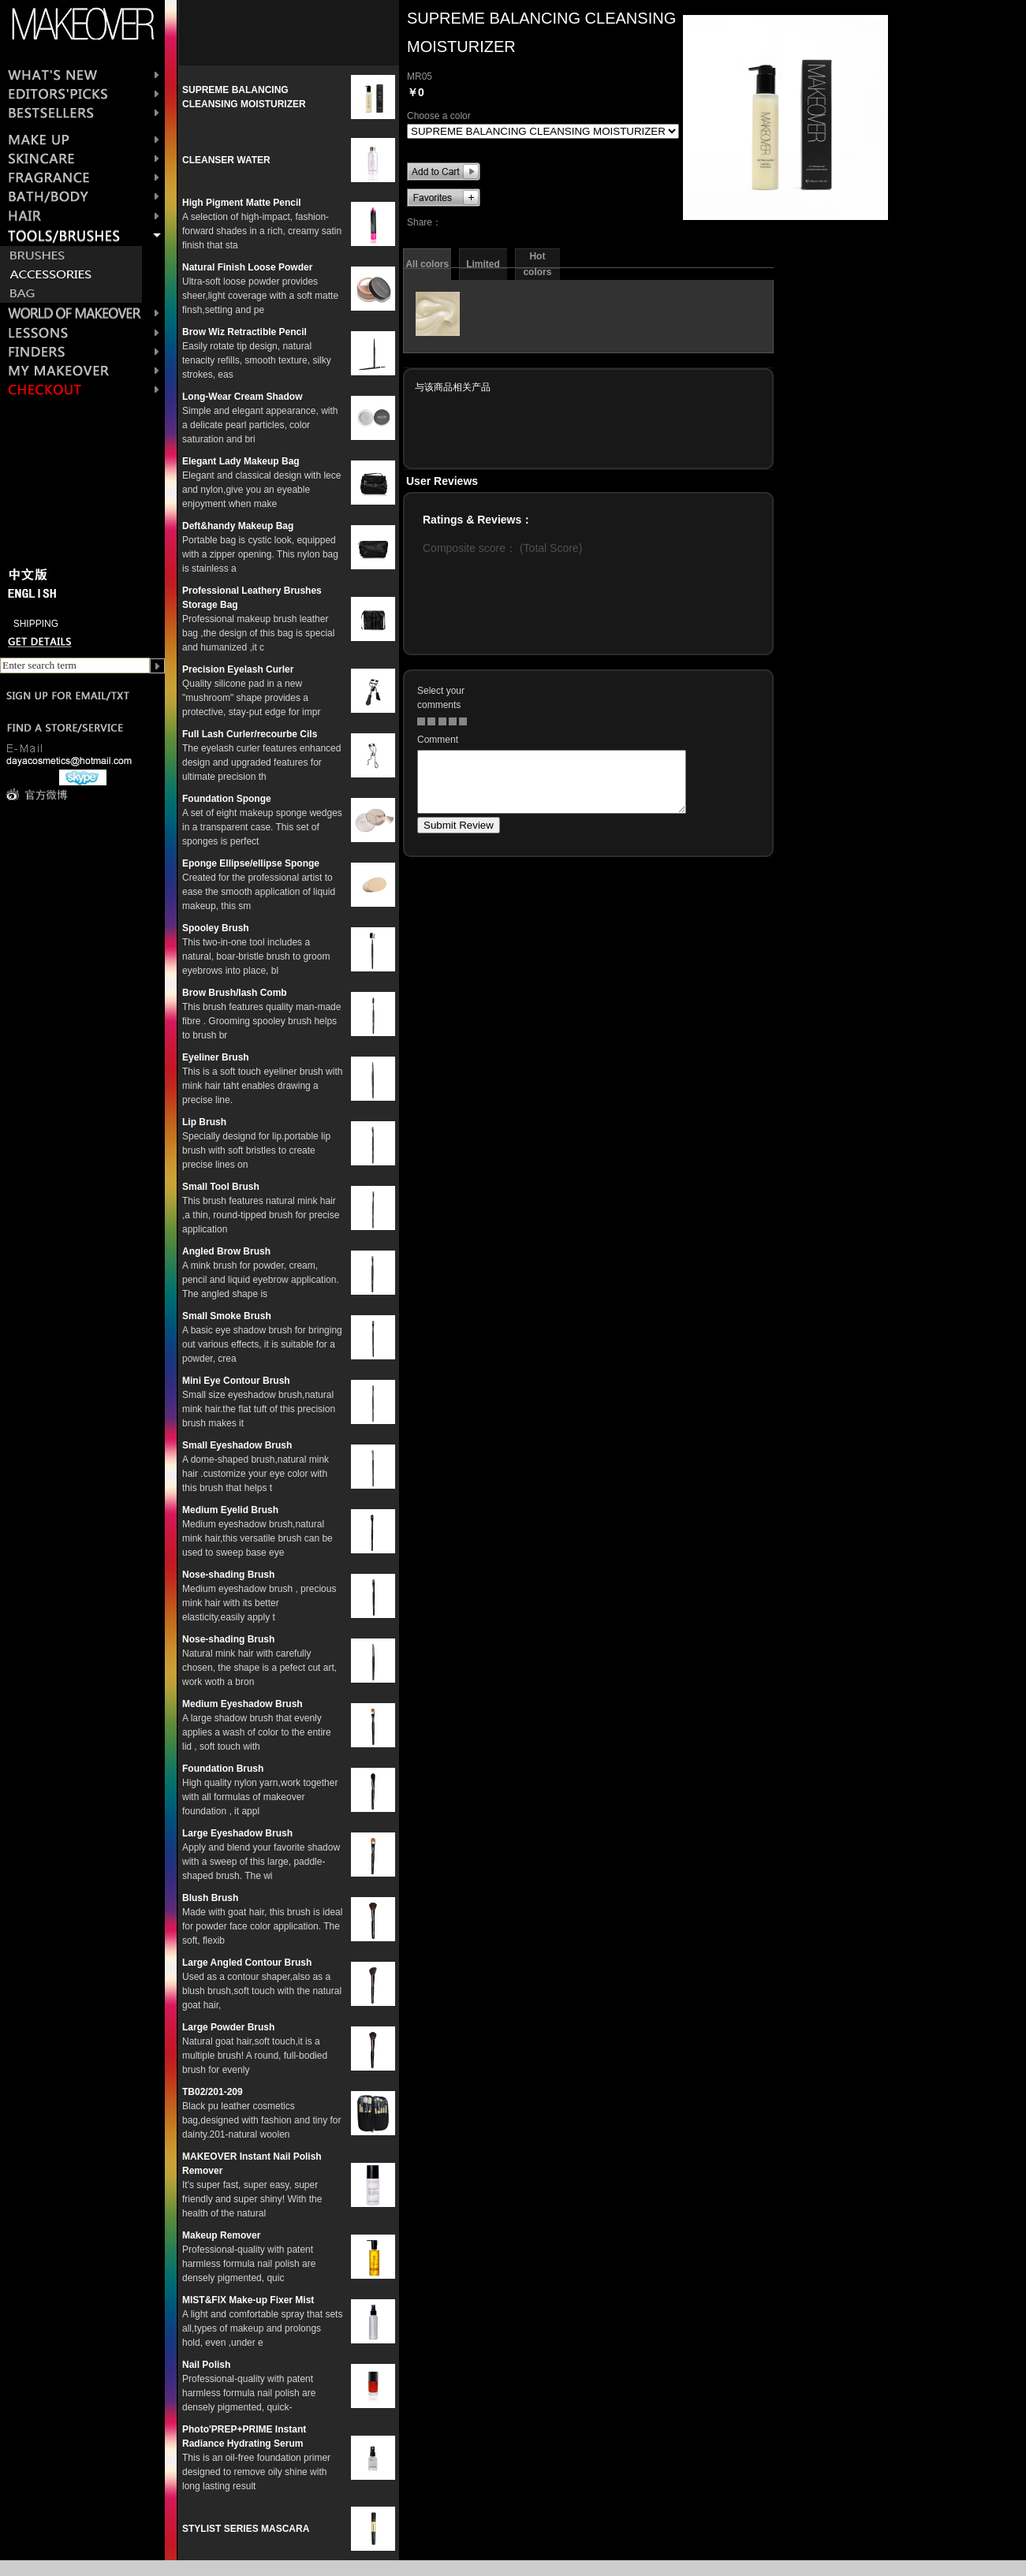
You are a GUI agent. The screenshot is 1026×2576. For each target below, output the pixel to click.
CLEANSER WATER (226, 160)
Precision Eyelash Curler (237, 669)
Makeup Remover (221, 2235)
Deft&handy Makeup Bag (237, 525)
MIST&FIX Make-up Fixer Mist (248, 2300)
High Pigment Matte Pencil (241, 202)
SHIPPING (35, 623)
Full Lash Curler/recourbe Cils (249, 734)
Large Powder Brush (228, 2027)
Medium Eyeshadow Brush (242, 1703)
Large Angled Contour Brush (247, 1962)
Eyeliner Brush (215, 1057)
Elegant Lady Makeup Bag (241, 461)
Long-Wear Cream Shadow (242, 396)
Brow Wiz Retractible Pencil (244, 331)
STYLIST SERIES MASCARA (245, 2528)
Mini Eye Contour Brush (236, 1380)
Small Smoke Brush (226, 1316)
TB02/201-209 (212, 2091)
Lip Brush (204, 1122)
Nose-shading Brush (228, 1574)
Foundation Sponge (226, 798)
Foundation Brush (222, 1768)
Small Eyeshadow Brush (237, 1445)
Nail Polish (206, 2364)
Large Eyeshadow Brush (237, 1833)
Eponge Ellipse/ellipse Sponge (250, 863)
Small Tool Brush (220, 1186)
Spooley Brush (215, 928)
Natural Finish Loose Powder (247, 267)
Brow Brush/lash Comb (234, 992)
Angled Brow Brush (226, 1251)
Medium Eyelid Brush (230, 1509)
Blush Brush (210, 1897)
